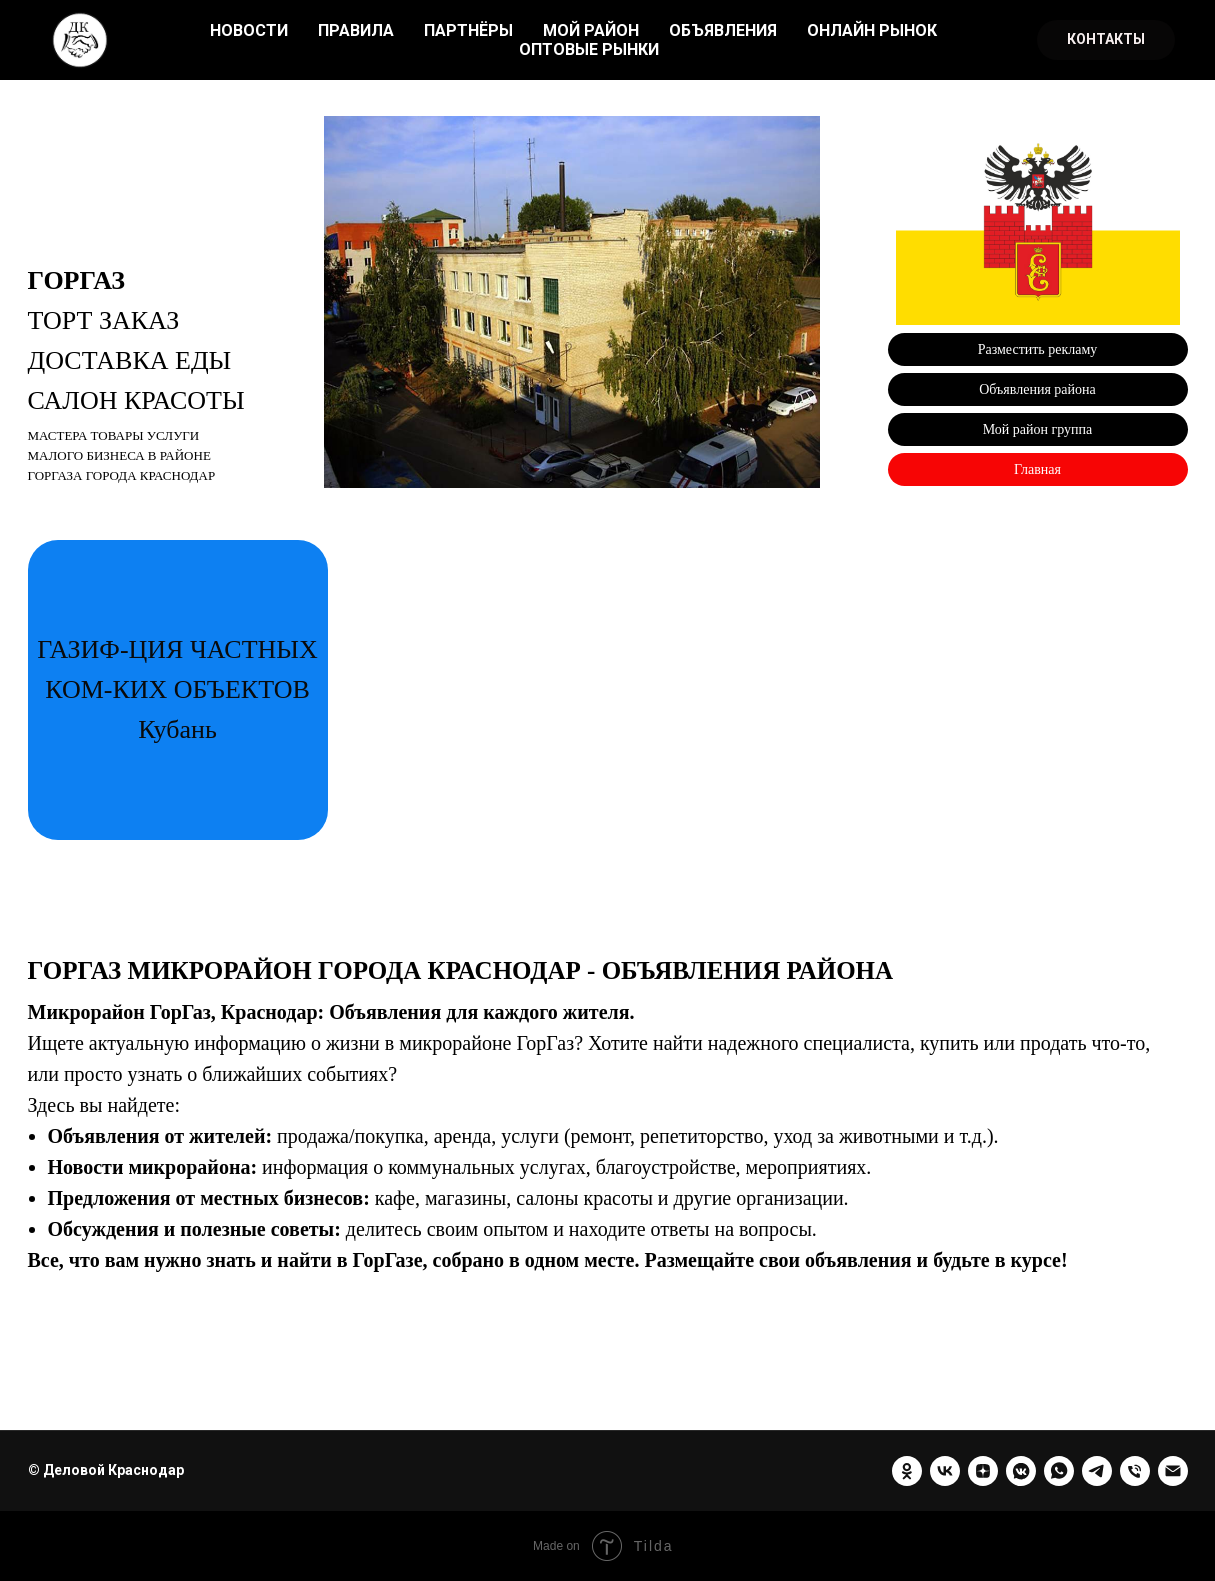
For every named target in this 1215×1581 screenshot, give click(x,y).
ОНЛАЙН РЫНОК (872, 30)
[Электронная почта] (1173, 1471)
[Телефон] (1135, 1471)
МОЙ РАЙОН (591, 30)
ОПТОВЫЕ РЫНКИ (589, 49)
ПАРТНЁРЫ (468, 30)
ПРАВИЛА (356, 30)
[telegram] (1097, 1471)
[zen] (983, 1471)
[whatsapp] (1059, 1471)
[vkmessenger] (1021, 1471)
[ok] (907, 1471)
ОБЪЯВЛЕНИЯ (723, 30)
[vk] (945, 1471)
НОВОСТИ (249, 30)
